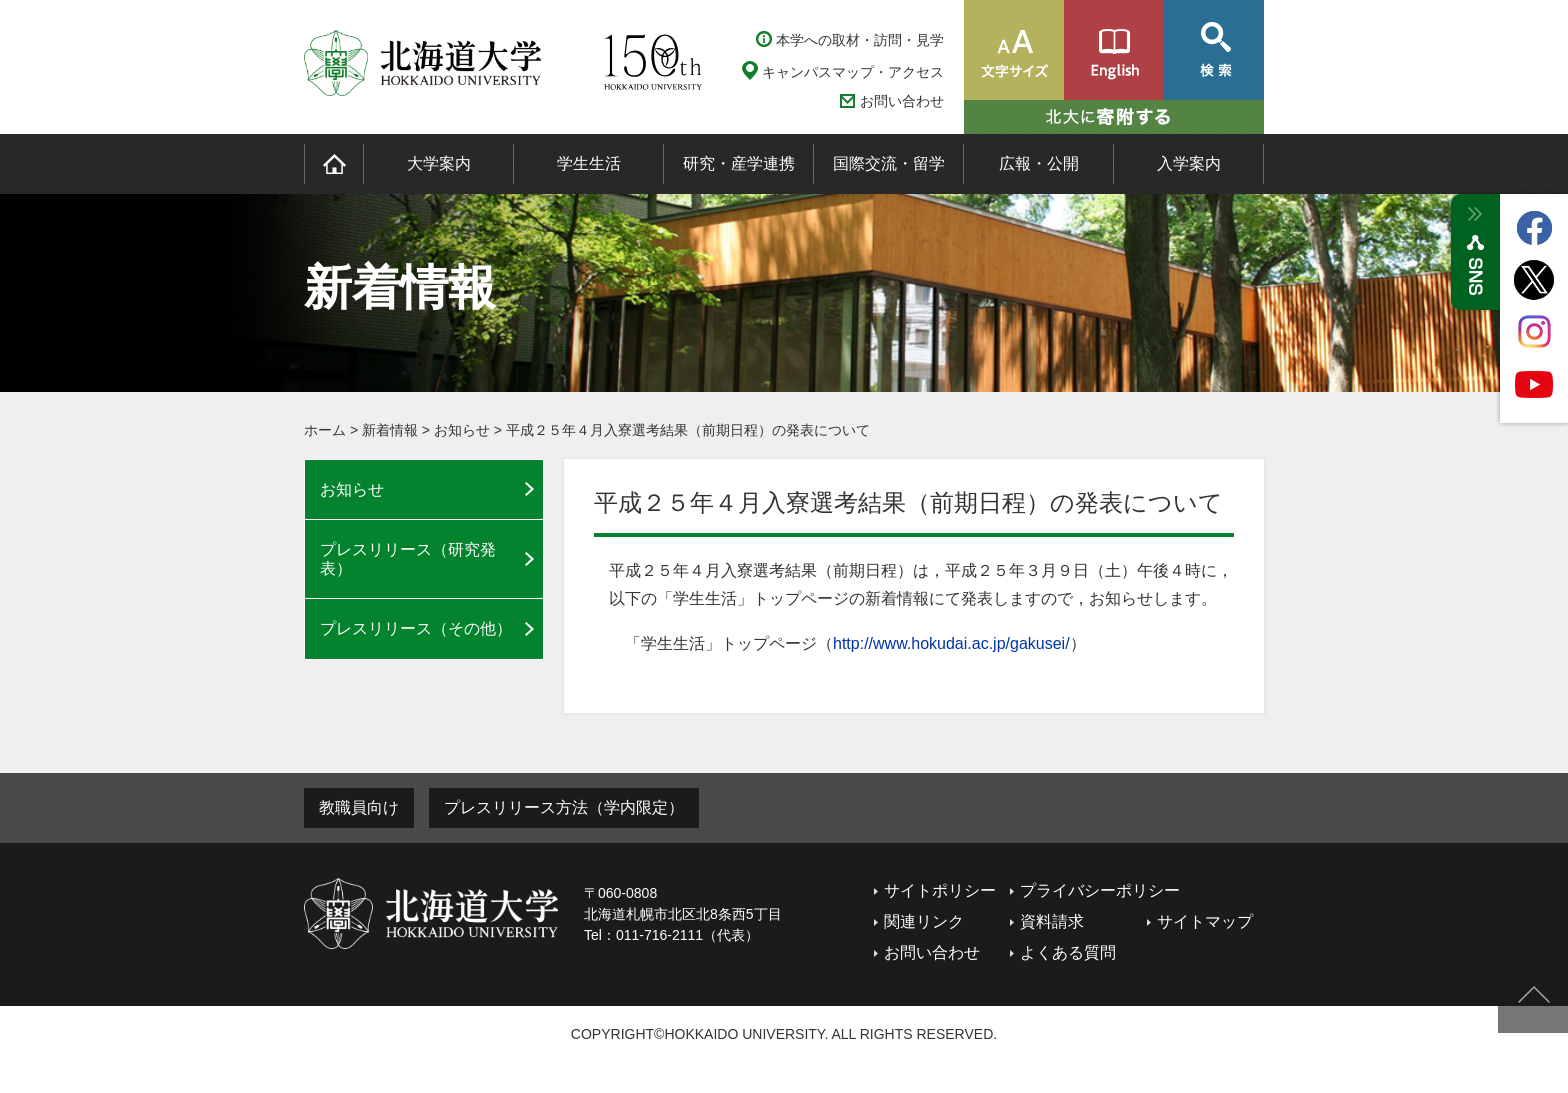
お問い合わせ (902, 101)
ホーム (325, 430)
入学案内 (1189, 163)
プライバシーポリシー (1100, 890)
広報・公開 (1039, 163)
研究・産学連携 (739, 163)
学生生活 (589, 163)
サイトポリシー (940, 890)
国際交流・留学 (889, 163)
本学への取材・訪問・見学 (860, 40)
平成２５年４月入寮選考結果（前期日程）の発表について (688, 430)
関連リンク (924, 921)
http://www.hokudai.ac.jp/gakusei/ (951, 643)
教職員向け (359, 807)
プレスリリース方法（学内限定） (564, 807)
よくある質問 (1068, 952)
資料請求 (1052, 921)
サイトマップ (1205, 921)
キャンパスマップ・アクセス (853, 72)
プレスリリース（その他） (416, 628)
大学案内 (439, 163)
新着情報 (390, 430)
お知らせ (462, 430)
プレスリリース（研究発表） (408, 559)
